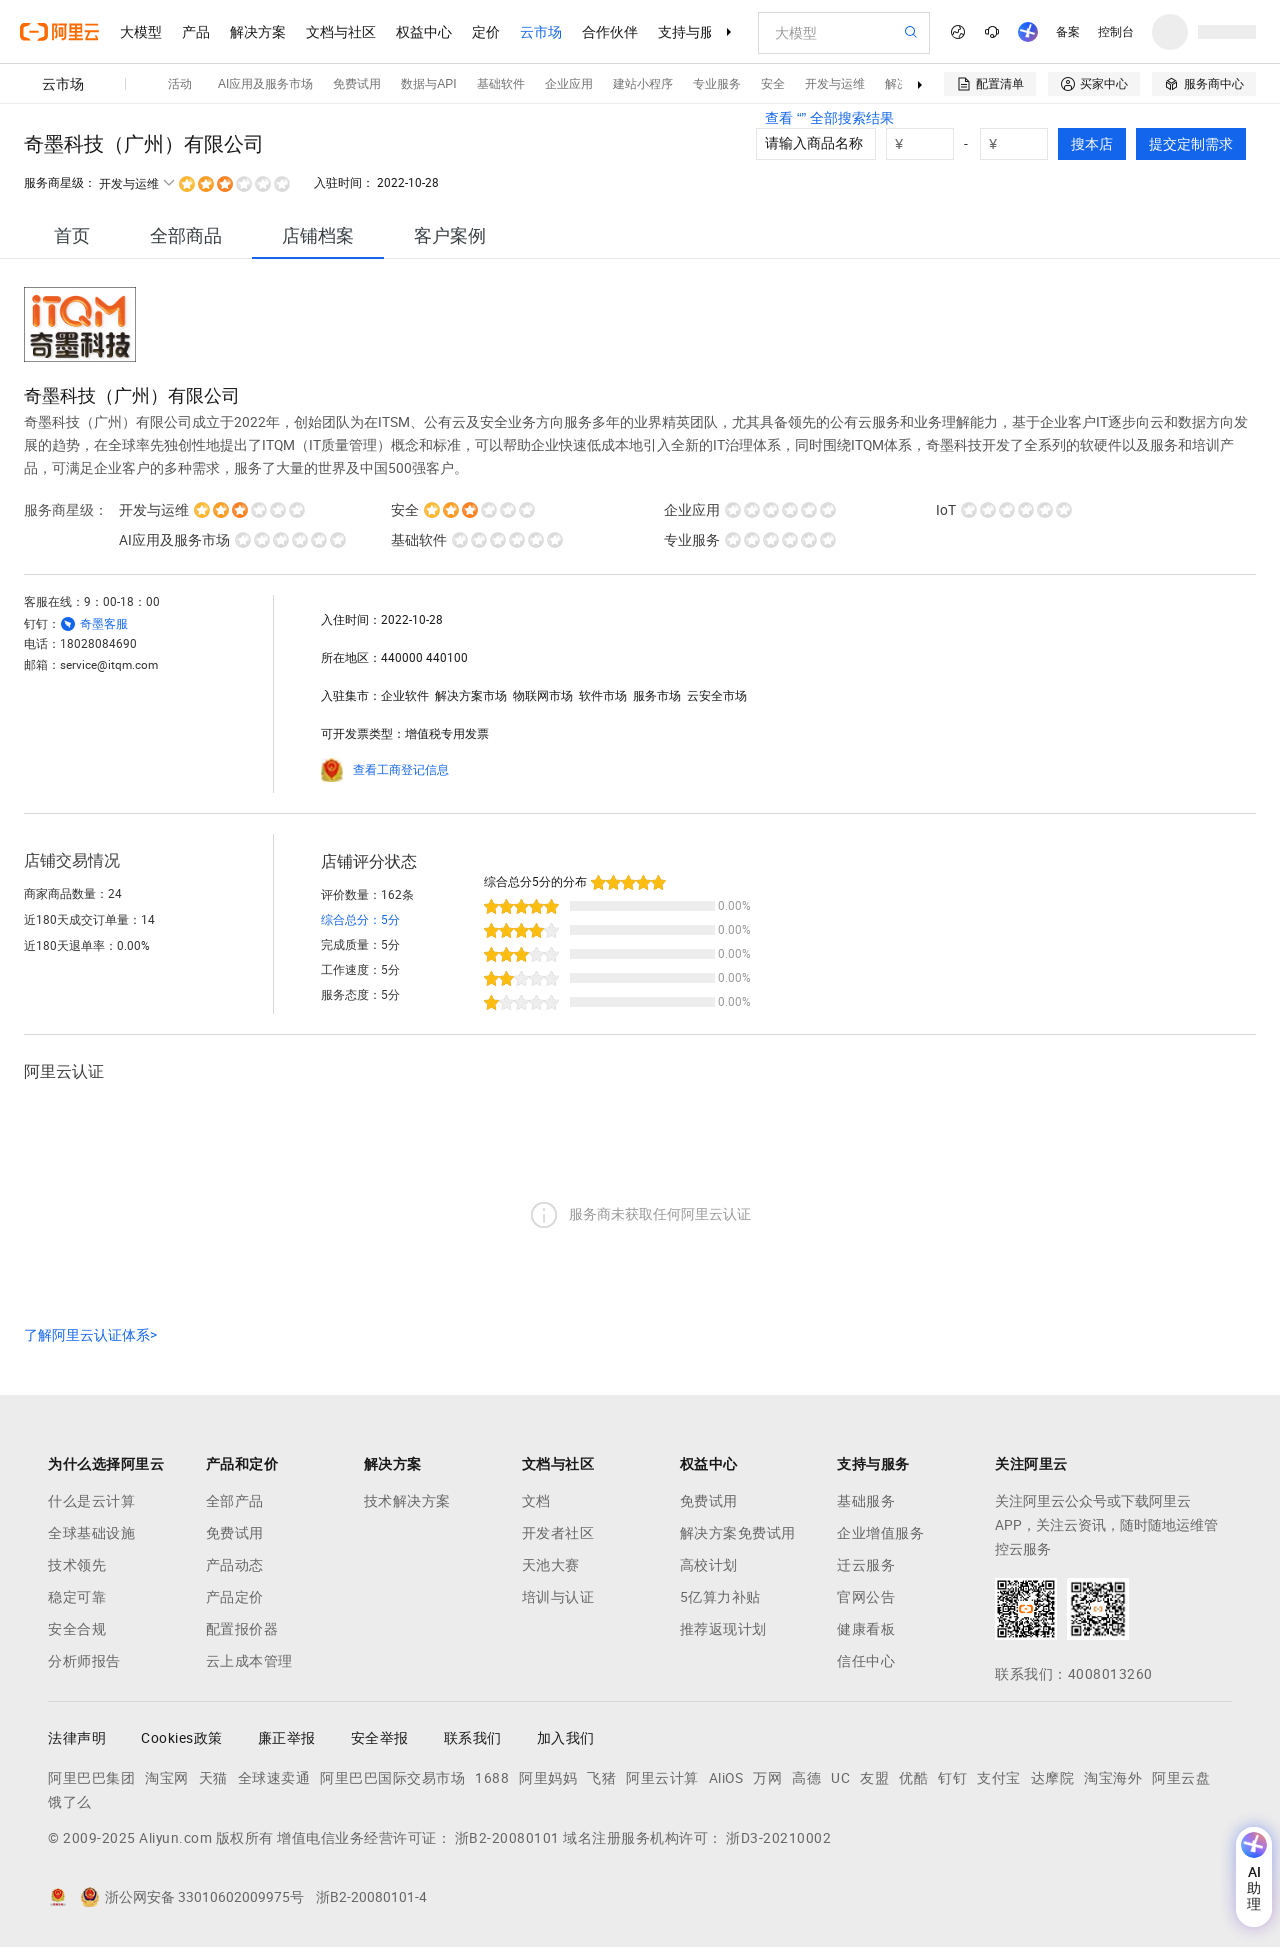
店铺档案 (318, 235)
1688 (492, 1778)
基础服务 (866, 1501)
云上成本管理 (249, 1661)
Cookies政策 (182, 1738)
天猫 (213, 1778)
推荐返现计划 (723, 1629)
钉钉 (952, 1778)
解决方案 (258, 32)
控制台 (1116, 32)
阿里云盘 (1181, 1778)
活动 (180, 84)
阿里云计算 (662, 1778)
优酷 (913, 1778)
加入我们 (566, 1738)
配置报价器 (242, 1629)
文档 (536, 1501)
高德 (806, 1778)
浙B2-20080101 (507, 1838)
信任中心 (866, 1661)
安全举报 (380, 1738)
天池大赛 (551, 1565)
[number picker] (1022, 144)
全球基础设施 (91, 1533)
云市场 (541, 32)
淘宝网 (167, 1778)
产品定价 (235, 1597)
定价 (486, 32)
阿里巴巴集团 (91, 1778)
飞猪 (601, 1778)
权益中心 (424, 32)
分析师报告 (84, 1661)
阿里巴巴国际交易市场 (392, 1778)
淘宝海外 (1113, 1778)
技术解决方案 (407, 1501)
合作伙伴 (610, 32)
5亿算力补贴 (720, 1597)
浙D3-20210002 (778, 1838)
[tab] (72, 235)
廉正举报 (287, 1738)
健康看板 (866, 1629)
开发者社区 (558, 1533)
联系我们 (473, 1738)
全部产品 (235, 1501)
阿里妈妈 (548, 1778)
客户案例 (450, 235)
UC (840, 1778)
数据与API (428, 84)
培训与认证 (558, 1597)
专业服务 (717, 84)
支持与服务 (693, 32)
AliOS (726, 1778)
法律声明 (77, 1738)
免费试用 (357, 84)
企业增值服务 (880, 1533)
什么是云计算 (91, 1501)
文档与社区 (341, 32)
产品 (196, 32)
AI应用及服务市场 (265, 84)
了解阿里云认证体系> (90, 1335)
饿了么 (70, 1802)
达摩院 (1053, 1778)
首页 (72, 235)
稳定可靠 (77, 1597)
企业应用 (569, 84)
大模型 (141, 32)
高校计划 (709, 1565)
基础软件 (501, 84)
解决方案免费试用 (738, 1533)
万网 (767, 1778)
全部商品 (186, 235)
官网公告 (866, 1597)
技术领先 (77, 1565)
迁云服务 (866, 1565)
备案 (1068, 32)
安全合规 (77, 1629)
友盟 (874, 1778)
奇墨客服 (104, 624)
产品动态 (235, 1565)
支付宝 (999, 1778)
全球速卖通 (274, 1778)
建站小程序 (643, 84)
